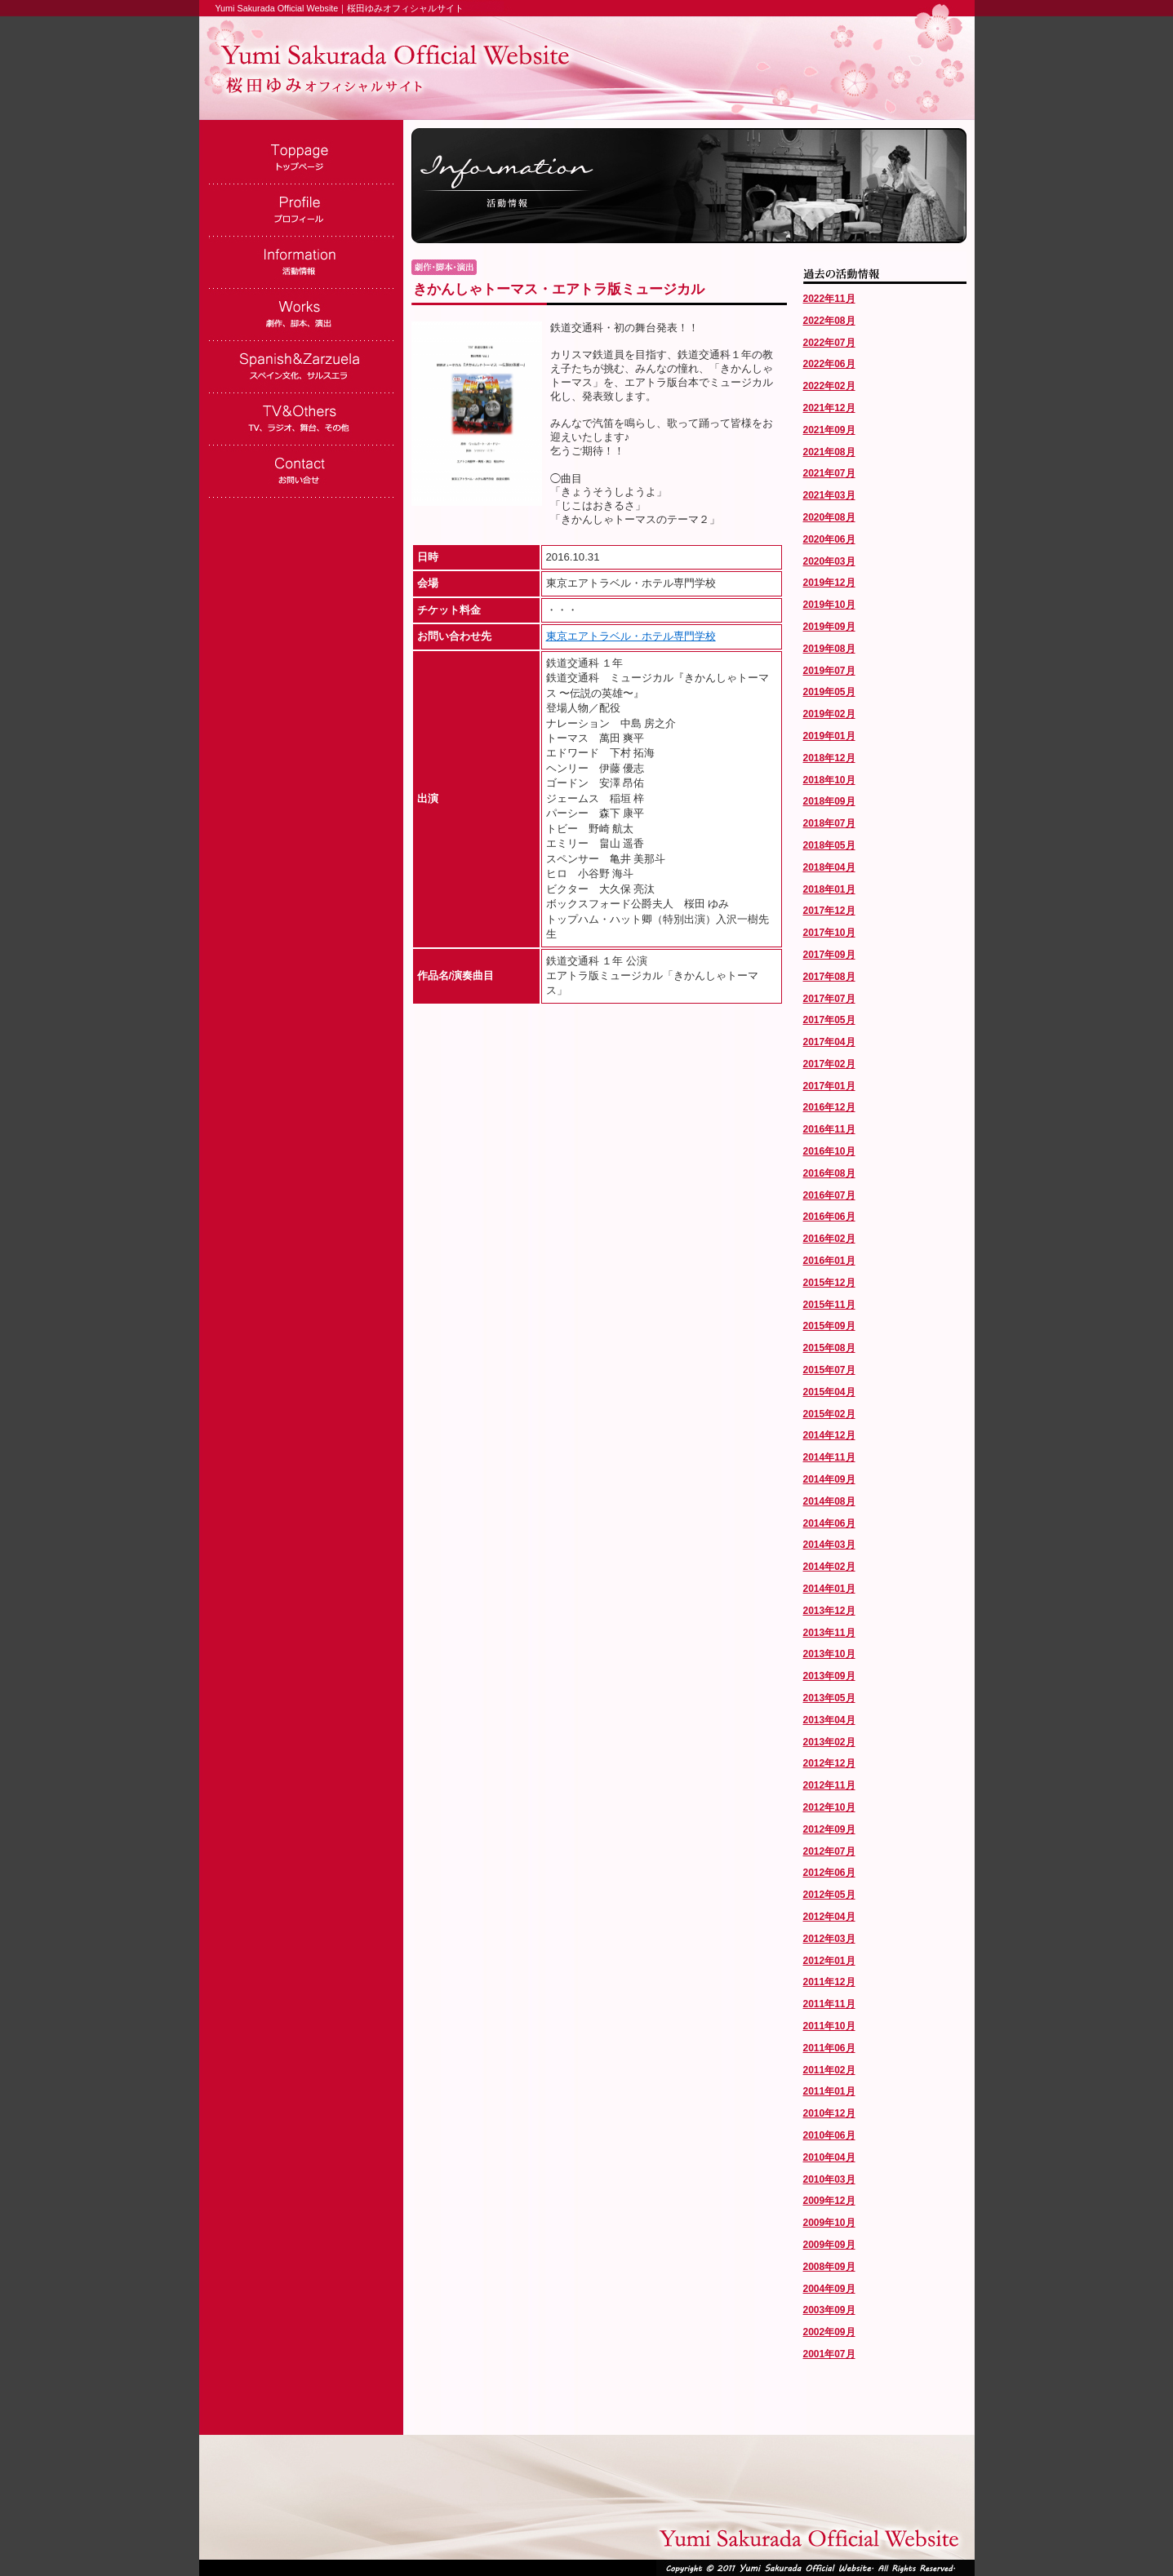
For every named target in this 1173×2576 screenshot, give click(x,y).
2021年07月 (829, 473)
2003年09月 (829, 2310)
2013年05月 (829, 1698)
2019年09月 (829, 626)
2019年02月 (829, 714)
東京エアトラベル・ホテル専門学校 (631, 636)
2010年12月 (829, 2113)
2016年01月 (829, 1260)
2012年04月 (829, 1916)
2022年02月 (829, 386)
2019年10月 (829, 604)
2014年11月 (829, 1457)
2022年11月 (829, 298)
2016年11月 (829, 1129)
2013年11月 (829, 1632)
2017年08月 (829, 976)
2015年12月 (829, 1282)
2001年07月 (829, 2354)
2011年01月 (829, 2091)
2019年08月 (829, 648)
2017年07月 (829, 998)
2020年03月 (829, 561)
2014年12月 (829, 1435)
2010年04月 (829, 2157)
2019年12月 (829, 582)
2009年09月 (829, 2244)
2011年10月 (829, 2026)
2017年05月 (829, 1020)
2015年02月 (829, 1414)
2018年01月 (829, 889)
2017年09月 (829, 954)
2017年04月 (829, 1042)
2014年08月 (829, 1501)
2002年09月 (829, 2332)
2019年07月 (829, 670)
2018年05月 (829, 845)
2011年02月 (829, 2070)
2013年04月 (829, 1720)
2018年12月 (829, 758)
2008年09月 (829, 2266)
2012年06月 (829, 1872)
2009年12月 (829, 2200)
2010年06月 (829, 2135)
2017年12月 (829, 910)
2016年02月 (829, 1238)
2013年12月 (829, 1610)
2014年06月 (829, 1523)
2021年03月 (829, 495)
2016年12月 (829, 1107)
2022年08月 (829, 320)
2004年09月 (829, 2288)
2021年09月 (829, 430)
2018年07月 (829, 823)
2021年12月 (829, 408)
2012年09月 (829, 1829)
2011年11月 (829, 2004)
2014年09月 (829, 1479)
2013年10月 (829, 1654)
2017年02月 (829, 1064)
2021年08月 (829, 452)
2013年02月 (829, 1742)
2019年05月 (829, 692)
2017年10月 (829, 932)
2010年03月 (829, 2179)
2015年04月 (829, 1392)
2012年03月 (829, 1938)
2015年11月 (829, 1304)
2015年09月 (829, 1326)
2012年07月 (829, 1851)
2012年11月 (829, 1785)
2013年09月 (829, 1676)
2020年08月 (829, 517)
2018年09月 (829, 801)
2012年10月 (829, 1807)
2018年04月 (829, 867)
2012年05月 (829, 1894)
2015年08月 (829, 1348)
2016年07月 (829, 1195)
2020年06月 (829, 539)
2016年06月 (829, 1216)
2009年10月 (829, 2222)
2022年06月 (829, 364)
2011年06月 (829, 2048)
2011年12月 (829, 1982)
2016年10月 (829, 1151)
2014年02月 (829, 1566)
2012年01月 (829, 1960)
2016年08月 (829, 1173)
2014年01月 (829, 1588)
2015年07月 (829, 1370)
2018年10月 (829, 780)
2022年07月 (829, 342)
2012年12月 (829, 1763)
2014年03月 (829, 1544)
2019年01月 (829, 736)
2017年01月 (829, 1086)
